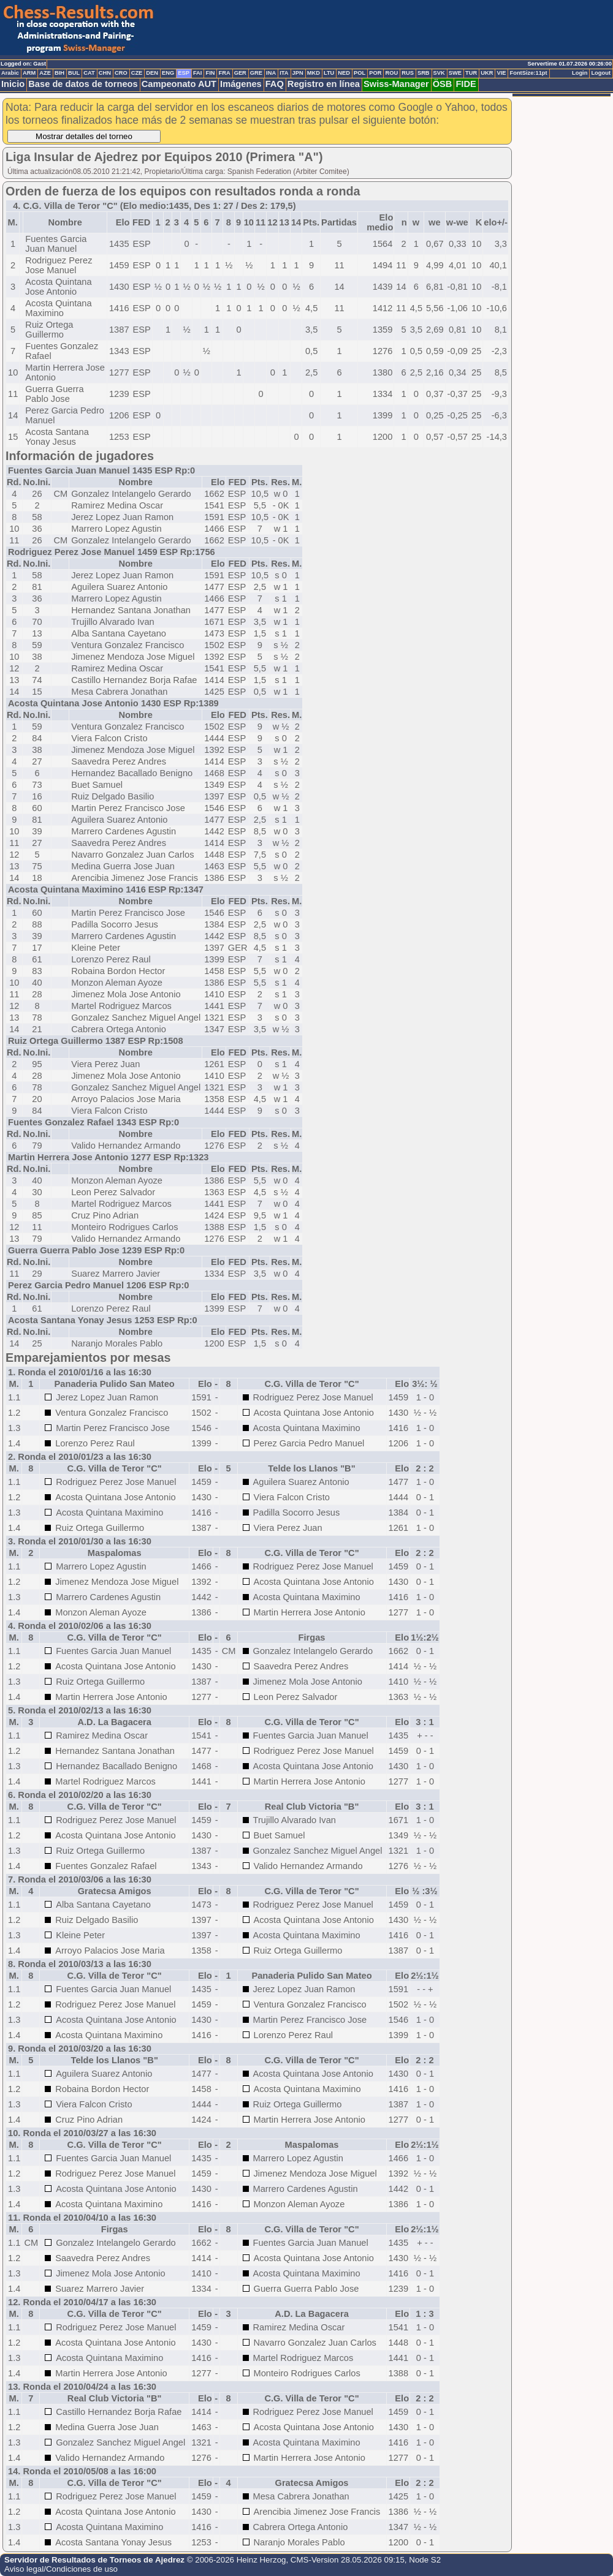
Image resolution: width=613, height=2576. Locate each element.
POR (375, 73)
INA (271, 73)
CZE (137, 73)
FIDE (465, 84)
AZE (45, 73)
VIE (501, 73)
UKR (487, 73)
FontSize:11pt (528, 73)
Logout (601, 73)
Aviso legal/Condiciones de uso (61, 2569)
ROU (391, 73)
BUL (74, 73)
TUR (471, 73)
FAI (197, 73)
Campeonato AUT (179, 84)
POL (359, 73)
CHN (105, 73)
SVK (439, 73)
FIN (210, 73)
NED (344, 73)
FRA (224, 73)
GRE (256, 73)
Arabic (10, 73)
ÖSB (442, 84)
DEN (152, 73)
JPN (297, 73)
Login (579, 73)
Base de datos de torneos (82, 84)
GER (240, 73)
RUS (408, 73)
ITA (284, 73)
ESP (183, 73)
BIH (59, 73)
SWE (455, 73)
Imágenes (241, 84)
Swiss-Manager (396, 84)
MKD (313, 73)
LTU (329, 73)
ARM (29, 73)
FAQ (274, 84)
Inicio (13, 84)
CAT (88, 73)
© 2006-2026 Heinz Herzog (236, 2559)
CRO (121, 73)
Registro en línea (323, 84)
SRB (423, 73)
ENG (168, 73)
